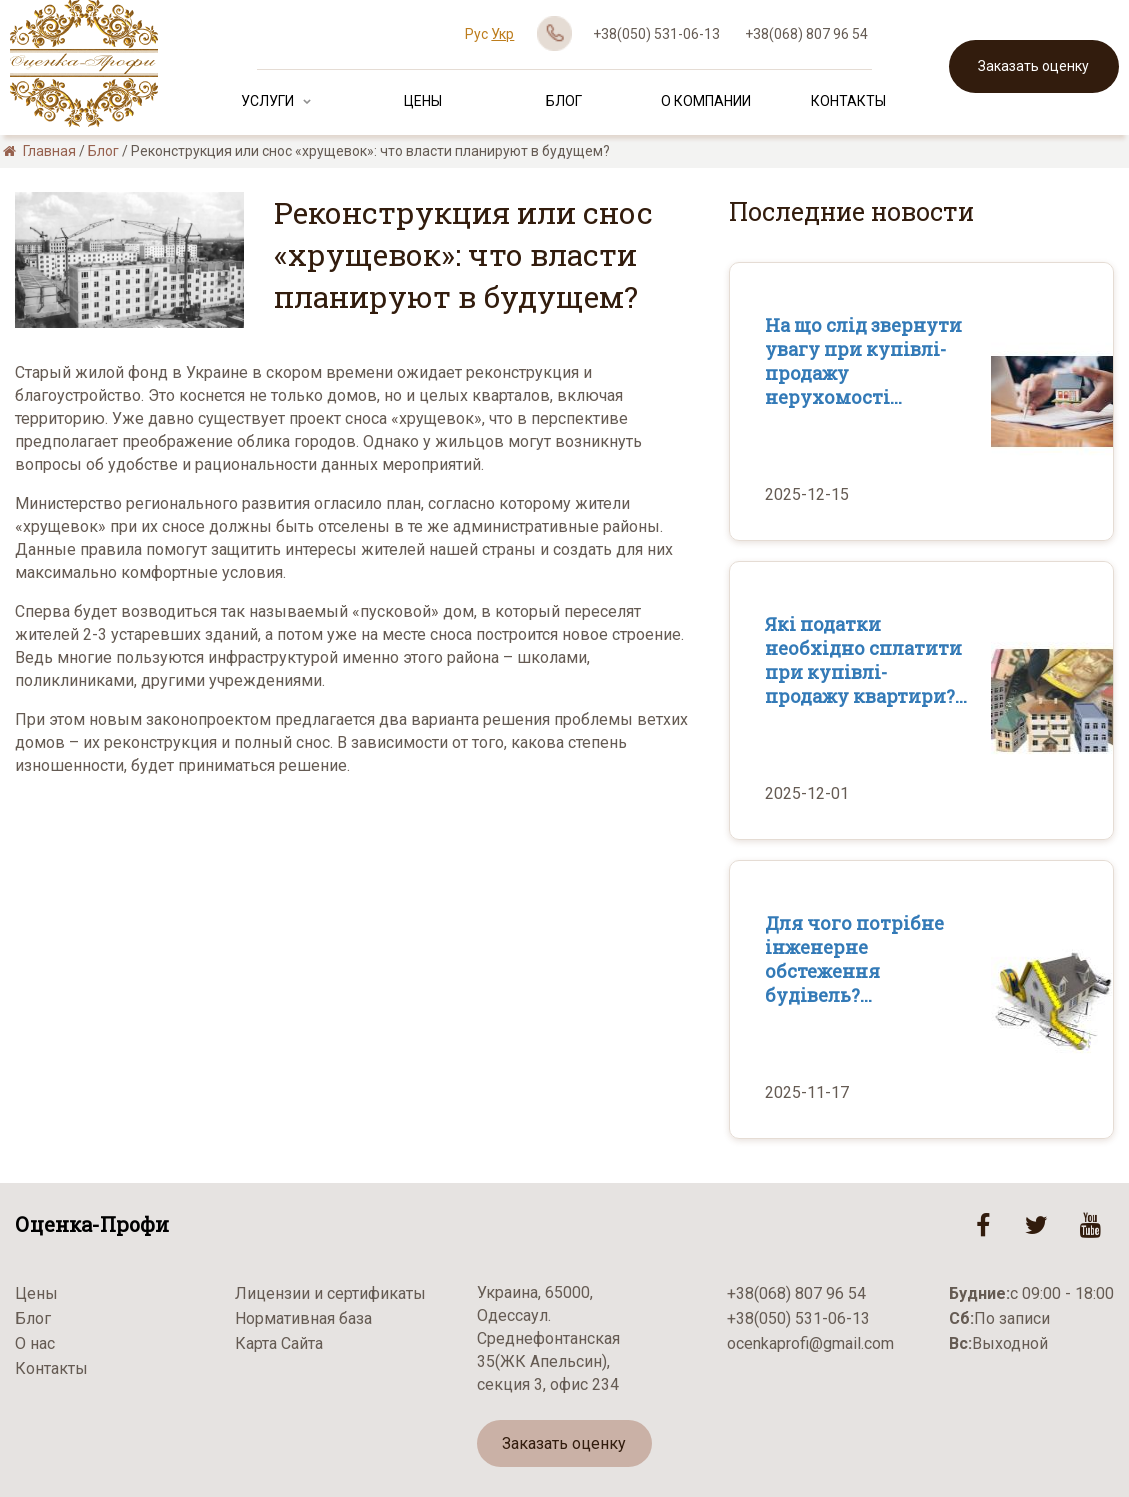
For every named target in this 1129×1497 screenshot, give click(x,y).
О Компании (706, 101)
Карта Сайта (279, 1343)
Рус (476, 34)
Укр (502, 34)
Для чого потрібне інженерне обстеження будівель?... (854, 959)
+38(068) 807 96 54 (806, 34)
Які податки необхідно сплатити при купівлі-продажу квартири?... (866, 660)
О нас (35, 1343)
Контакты (848, 101)
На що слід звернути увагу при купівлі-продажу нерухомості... (863, 361)
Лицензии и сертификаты (330, 1293)
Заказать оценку (1033, 66)
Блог (564, 101)
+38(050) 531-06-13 (656, 34)
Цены (423, 101)
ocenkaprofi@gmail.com (810, 1343)
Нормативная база (303, 1318)
